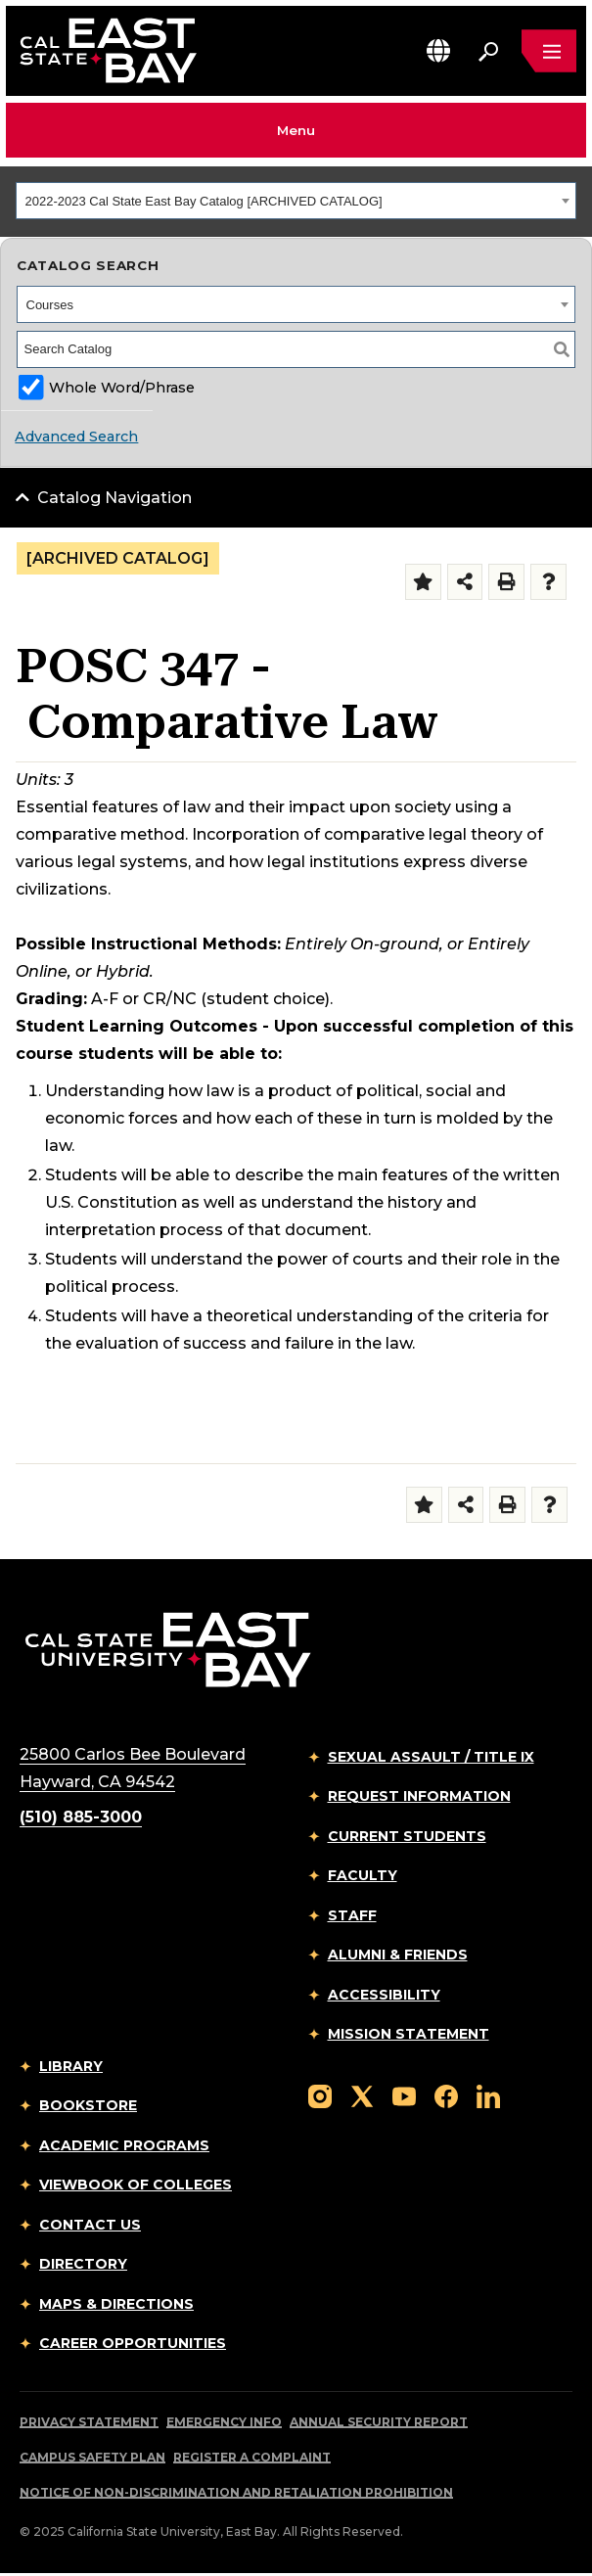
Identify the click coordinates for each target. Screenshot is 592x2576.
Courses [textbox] (49, 305)
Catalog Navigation (114, 497)
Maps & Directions (116, 2304)
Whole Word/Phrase (122, 387)
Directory (83, 2264)
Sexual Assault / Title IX (431, 1757)
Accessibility (384, 1994)
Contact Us (90, 2224)
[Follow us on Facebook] (446, 2095)
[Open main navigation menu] (549, 50)
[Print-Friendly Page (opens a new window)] (506, 582)
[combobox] (296, 200)
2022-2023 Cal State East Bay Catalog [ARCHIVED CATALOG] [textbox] (204, 201)
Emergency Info (224, 2422)
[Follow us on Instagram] (320, 2095)
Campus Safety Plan (92, 2457)
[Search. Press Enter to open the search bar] (488, 51)
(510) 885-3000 (81, 1817)
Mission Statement (408, 2034)
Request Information (419, 1796)
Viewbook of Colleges (135, 2184)
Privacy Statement (89, 2422)
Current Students (407, 1836)
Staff (352, 1915)
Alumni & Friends (398, 1954)
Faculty (362, 1875)
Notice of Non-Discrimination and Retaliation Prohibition (236, 2492)
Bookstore (88, 2105)
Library (71, 2066)
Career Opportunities (132, 2343)
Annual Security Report (379, 2422)
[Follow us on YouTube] (404, 2095)
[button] (438, 50)
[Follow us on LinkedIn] (488, 2095)
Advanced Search (76, 436)
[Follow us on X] (362, 2095)
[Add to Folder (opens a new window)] (423, 582)
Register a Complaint (252, 2457)
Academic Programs (124, 2145)
